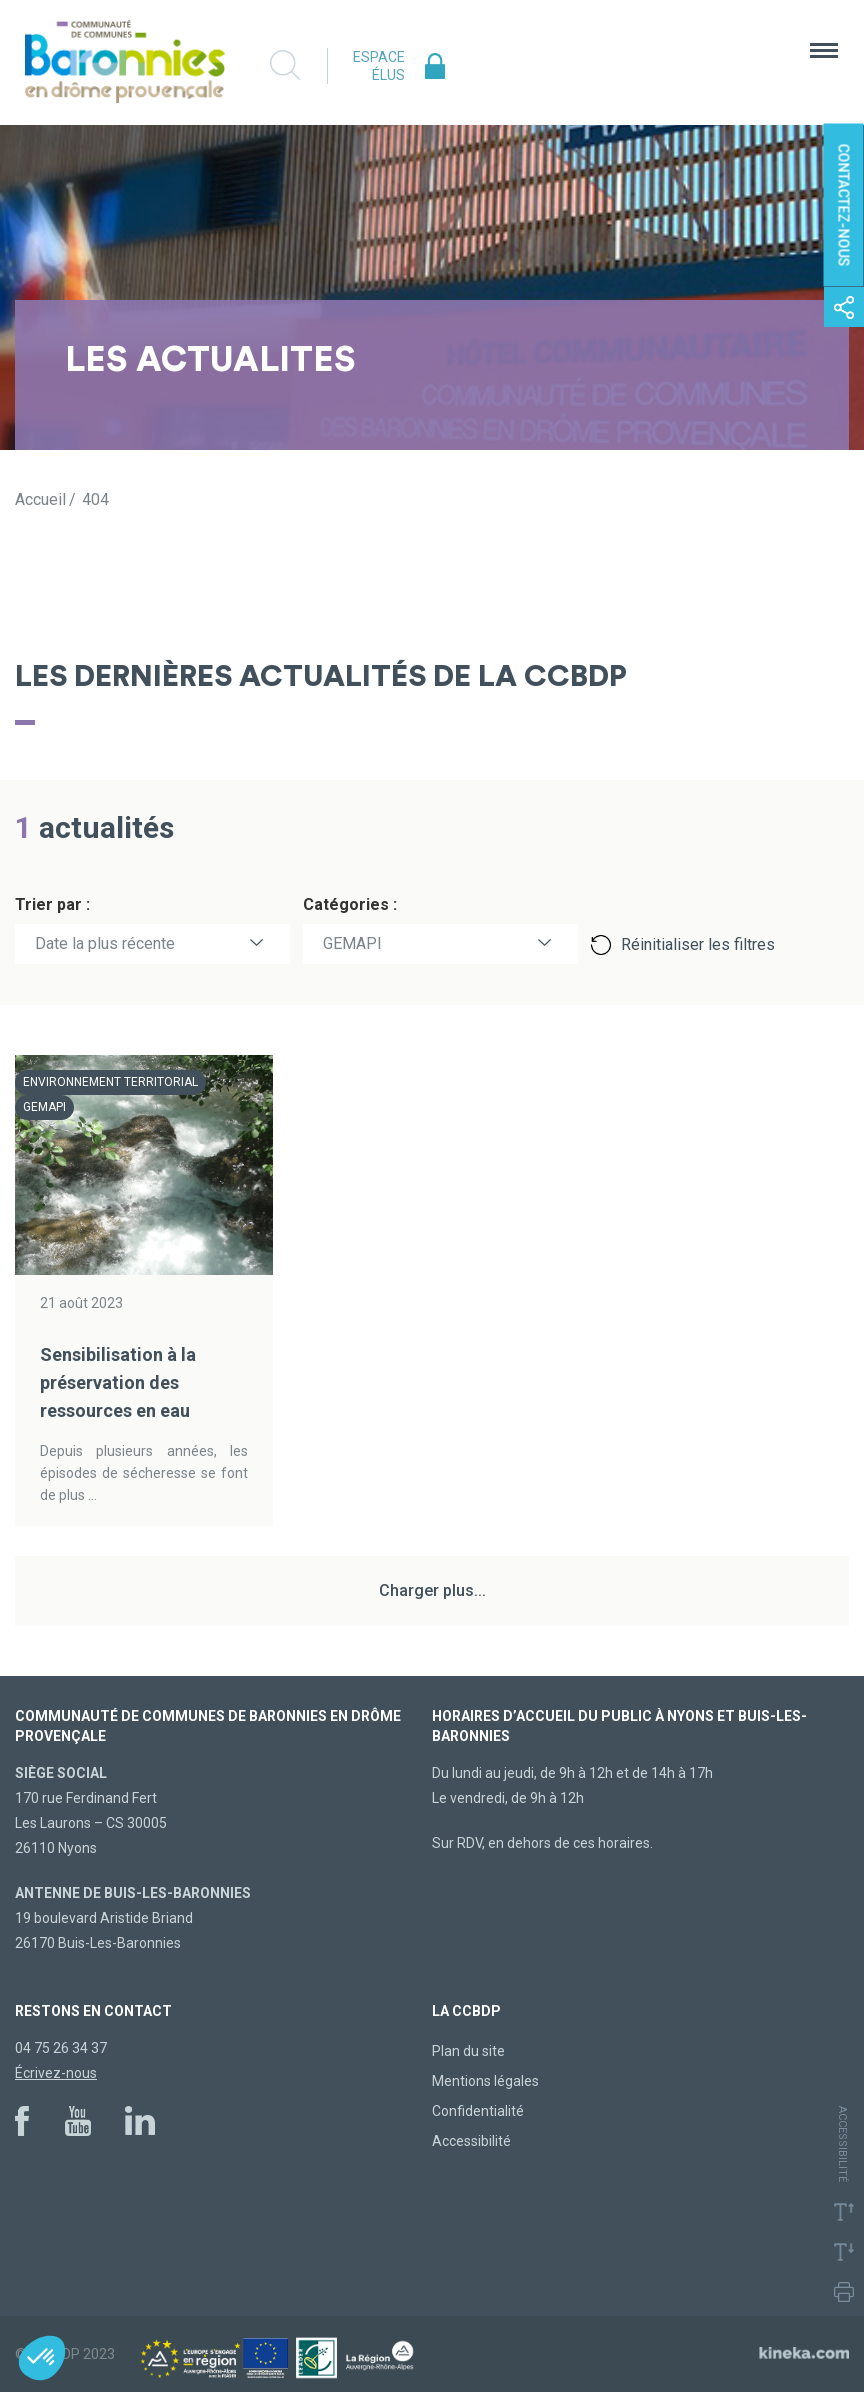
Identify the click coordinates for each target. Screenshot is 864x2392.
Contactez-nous (844, 205)
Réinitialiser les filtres (698, 944)
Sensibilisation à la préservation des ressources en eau (118, 1382)
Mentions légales (485, 2081)
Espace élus (379, 66)
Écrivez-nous (56, 2073)
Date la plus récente (105, 943)
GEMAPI (352, 943)
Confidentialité (478, 2111)
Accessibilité (471, 2141)
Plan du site (468, 2051)
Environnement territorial (110, 1082)
